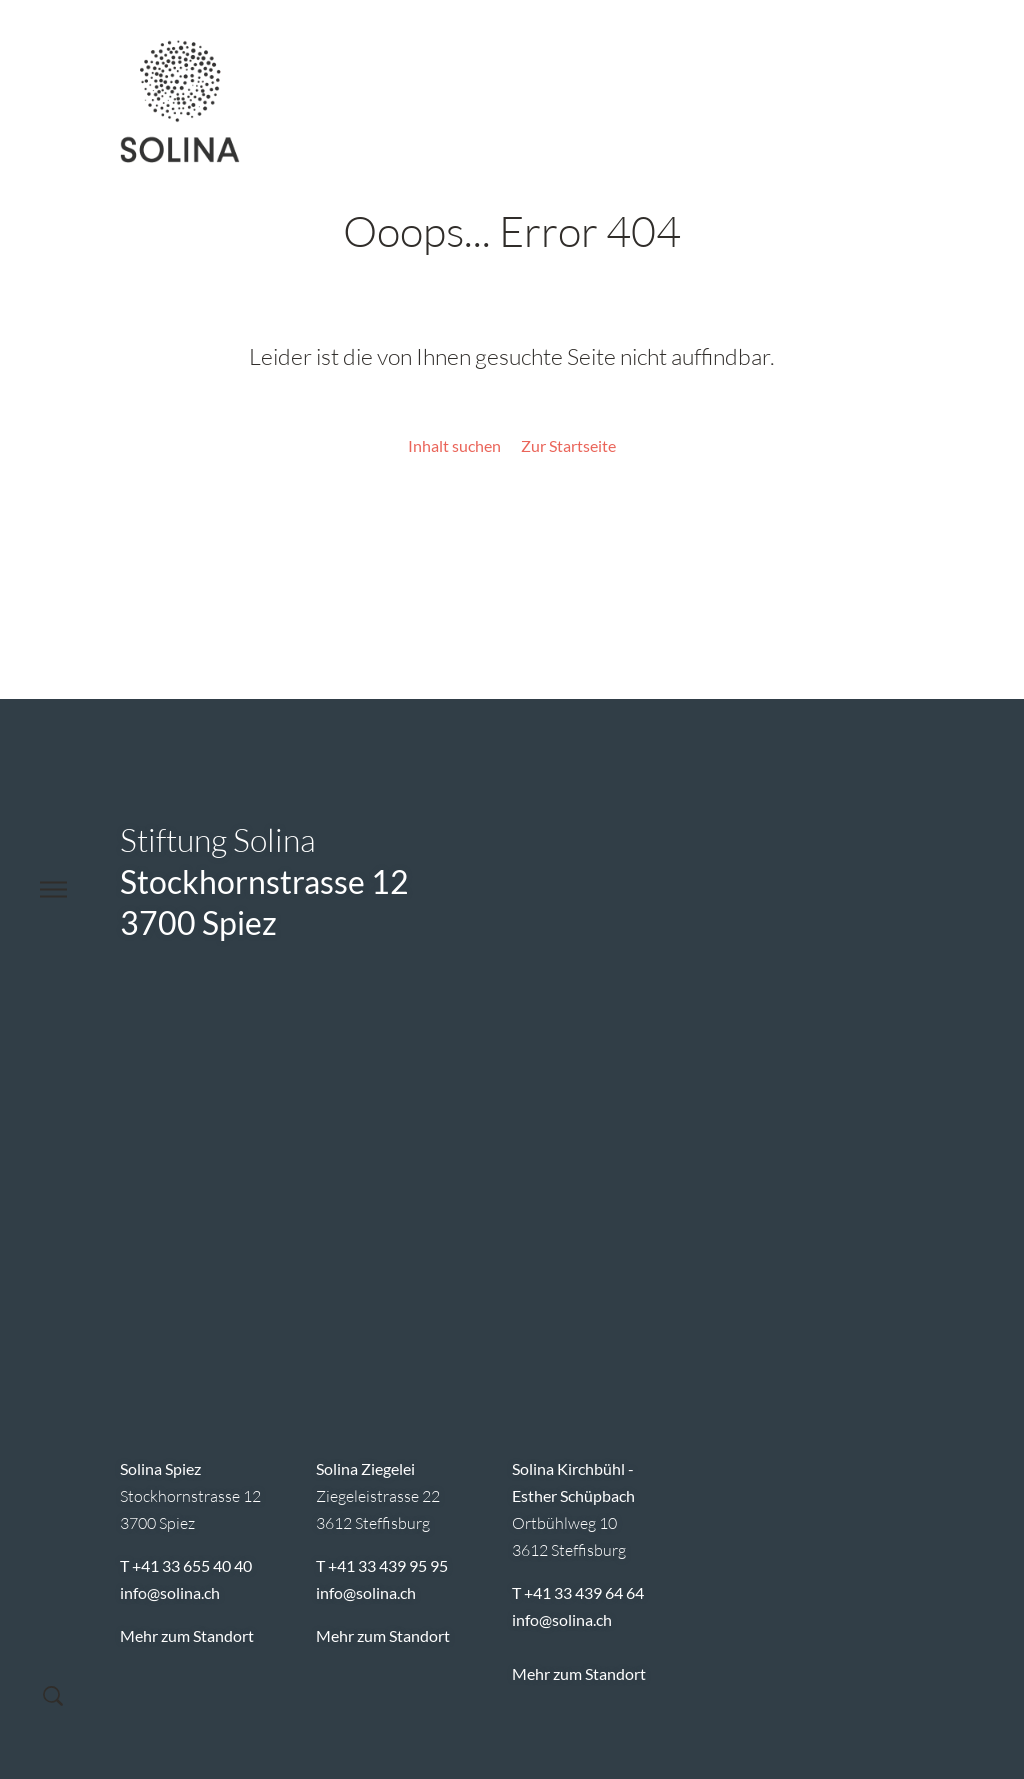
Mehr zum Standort (187, 1635)
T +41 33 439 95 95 (382, 1565)
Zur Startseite (568, 445)
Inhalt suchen (454, 445)
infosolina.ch (170, 1592)
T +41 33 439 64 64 (578, 1592)
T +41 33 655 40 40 (186, 1565)
